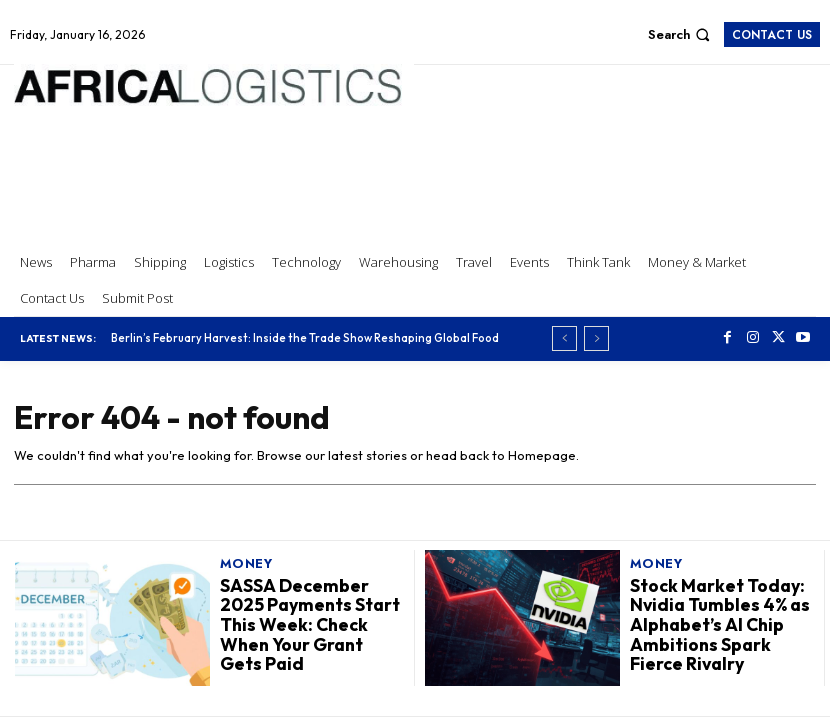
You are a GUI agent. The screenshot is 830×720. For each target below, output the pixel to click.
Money (246, 565)
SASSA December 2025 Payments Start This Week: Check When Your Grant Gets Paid (312, 624)
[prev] (564, 338)
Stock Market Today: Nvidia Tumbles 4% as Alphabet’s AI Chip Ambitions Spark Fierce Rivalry (715, 624)
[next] (596, 338)
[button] (681, 34)
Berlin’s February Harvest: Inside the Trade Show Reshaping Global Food (305, 338)
